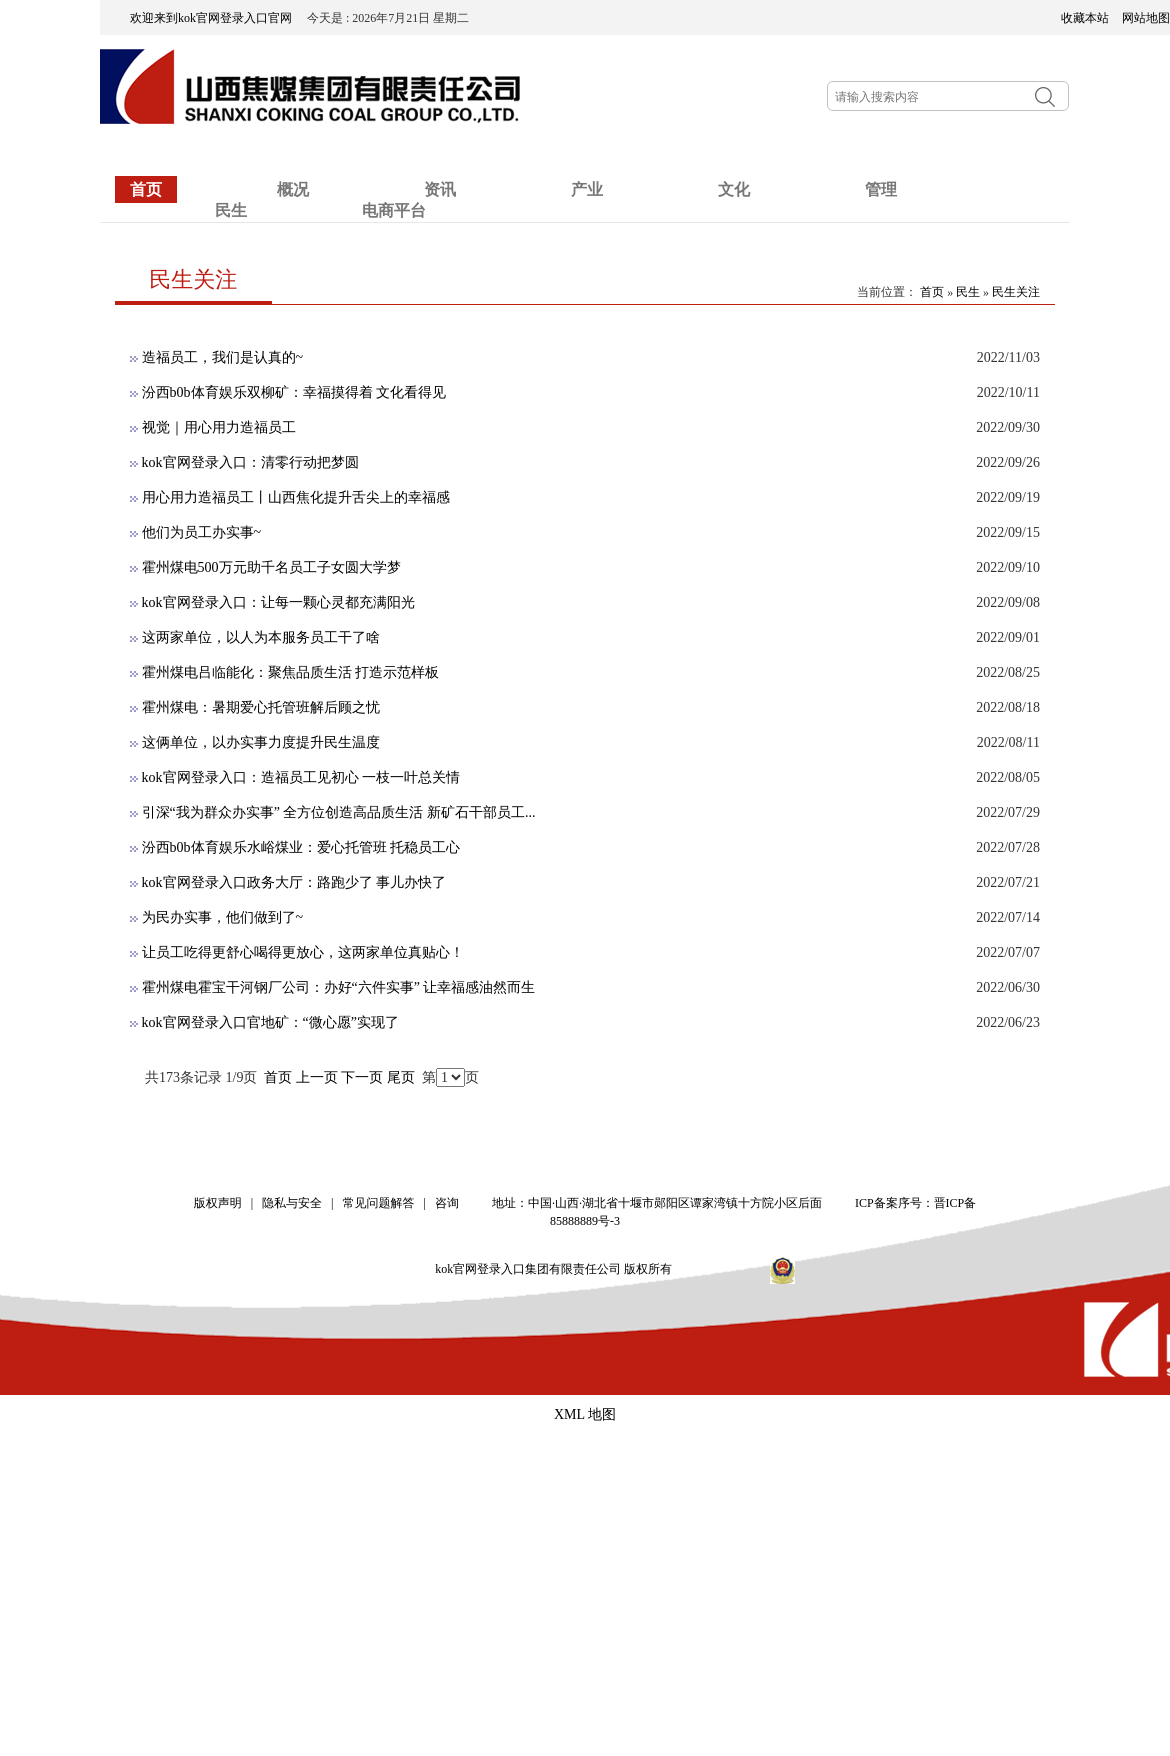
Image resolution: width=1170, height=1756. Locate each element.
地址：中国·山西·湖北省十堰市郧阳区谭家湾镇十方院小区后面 (657, 1203)
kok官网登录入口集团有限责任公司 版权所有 (560, 1269)
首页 (146, 189)
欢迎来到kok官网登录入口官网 (217, 18)
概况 (293, 189)
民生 (231, 210)
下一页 (362, 1077)
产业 (587, 189)
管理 (881, 189)
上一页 (317, 1077)
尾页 (401, 1077)
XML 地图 (585, 1414)
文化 (734, 189)
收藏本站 (1085, 18)
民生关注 (1016, 292)
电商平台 (394, 210)
